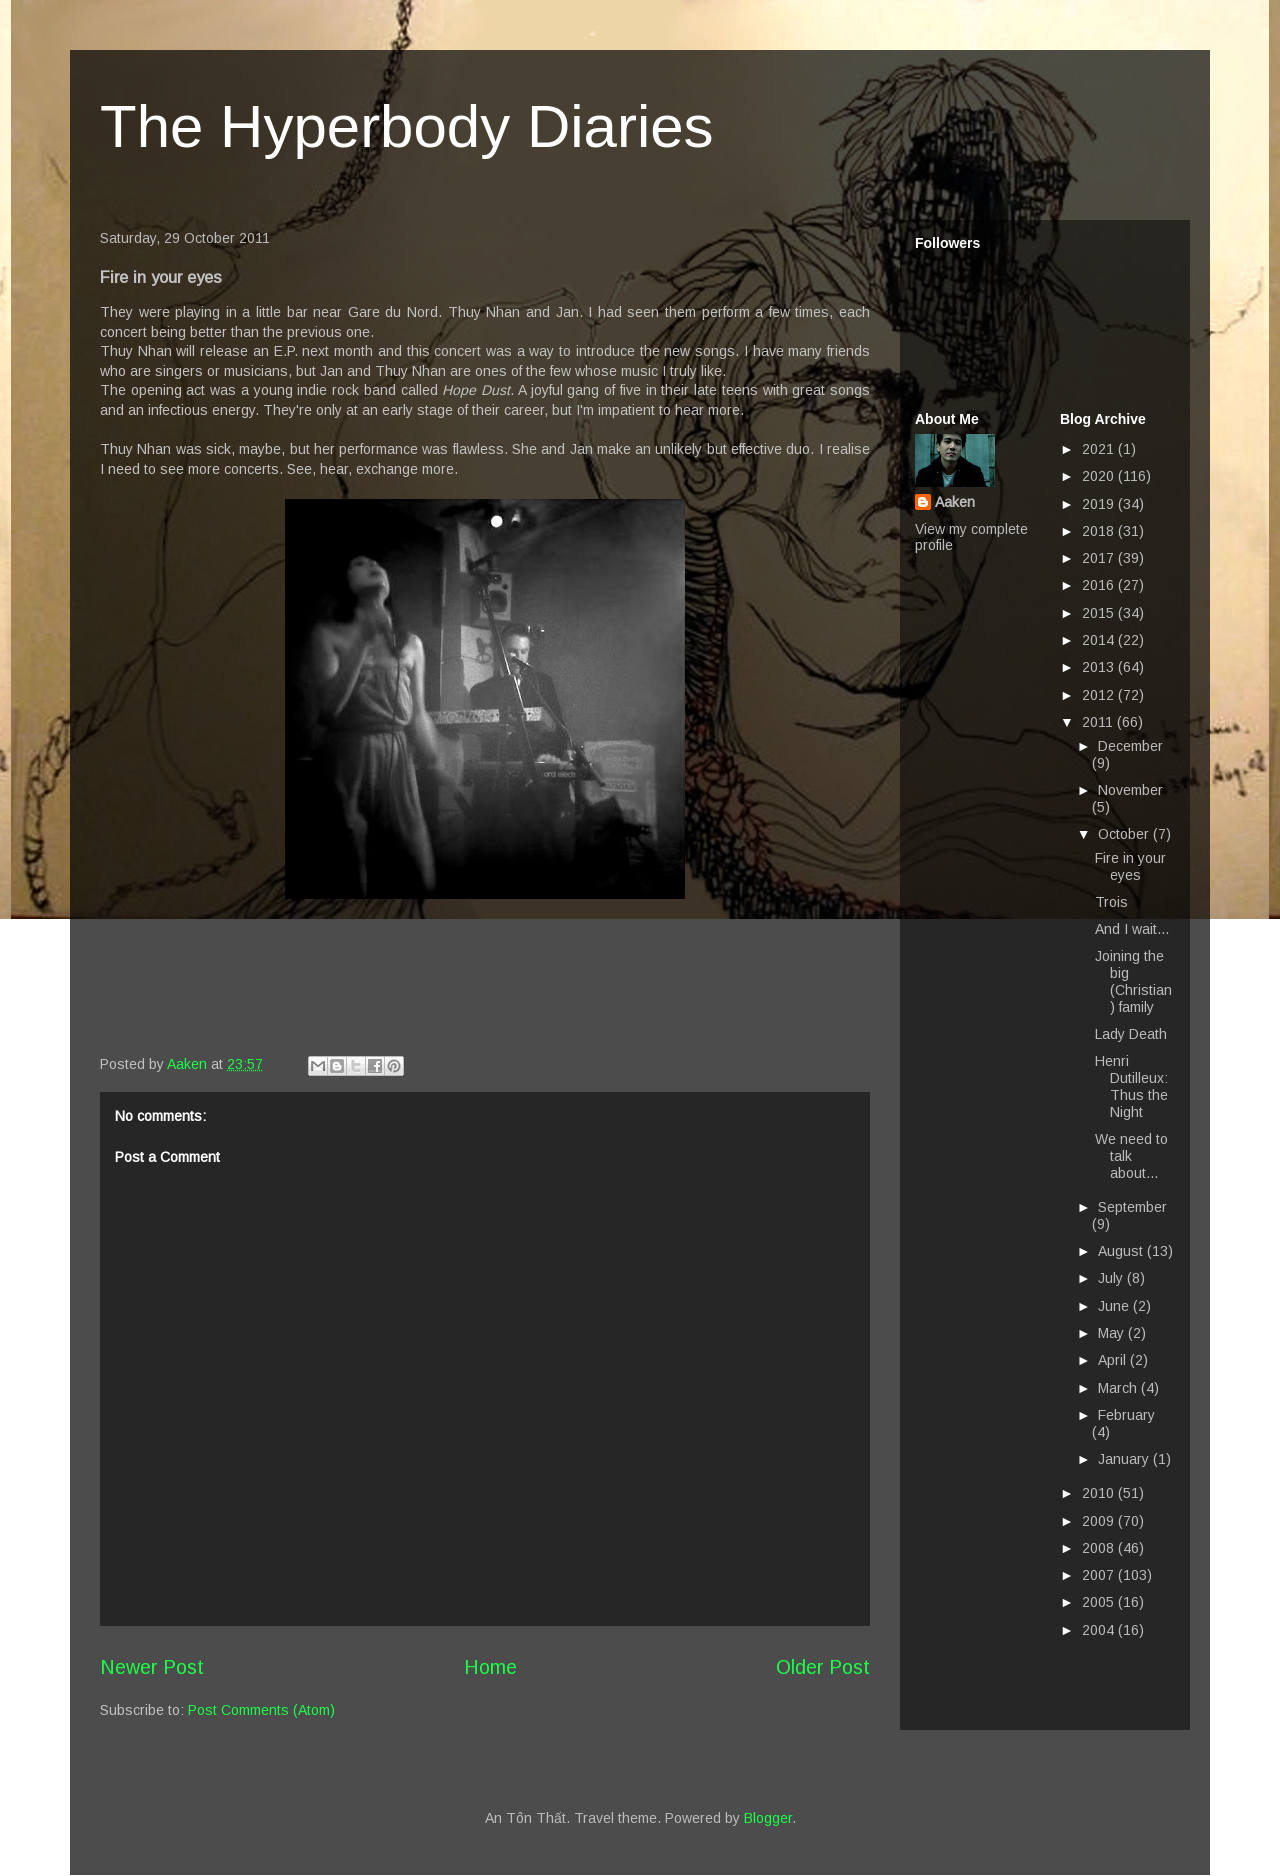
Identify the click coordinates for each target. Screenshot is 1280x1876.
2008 (1100, 1548)
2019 (1100, 504)
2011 (1099, 722)
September (1132, 1207)
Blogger (768, 1818)
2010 (1100, 1493)
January (1125, 1459)
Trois (1111, 902)
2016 (1100, 585)
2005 (1100, 1602)
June (1115, 1306)
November (1130, 790)
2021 (1100, 449)
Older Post (823, 1667)
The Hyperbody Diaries (407, 126)
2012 (1100, 695)
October (1125, 834)
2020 (1100, 476)
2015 (1100, 613)
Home (490, 1667)
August (1122, 1251)
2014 (1100, 640)
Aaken (955, 502)
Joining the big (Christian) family (1133, 981)
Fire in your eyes (1130, 866)
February (1126, 1415)
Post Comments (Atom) (261, 1710)
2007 (1100, 1575)
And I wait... (1132, 929)
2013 (1100, 667)
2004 (1100, 1630)
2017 (1100, 558)
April (1114, 1360)
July (1112, 1278)
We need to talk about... (1131, 1156)
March (1119, 1388)
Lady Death (1131, 1034)
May (1113, 1333)
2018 (1100, 531)
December (1130, 746)
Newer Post (152, 1667)
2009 (1100, 1521)
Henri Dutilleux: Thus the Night (1131, 1086)
